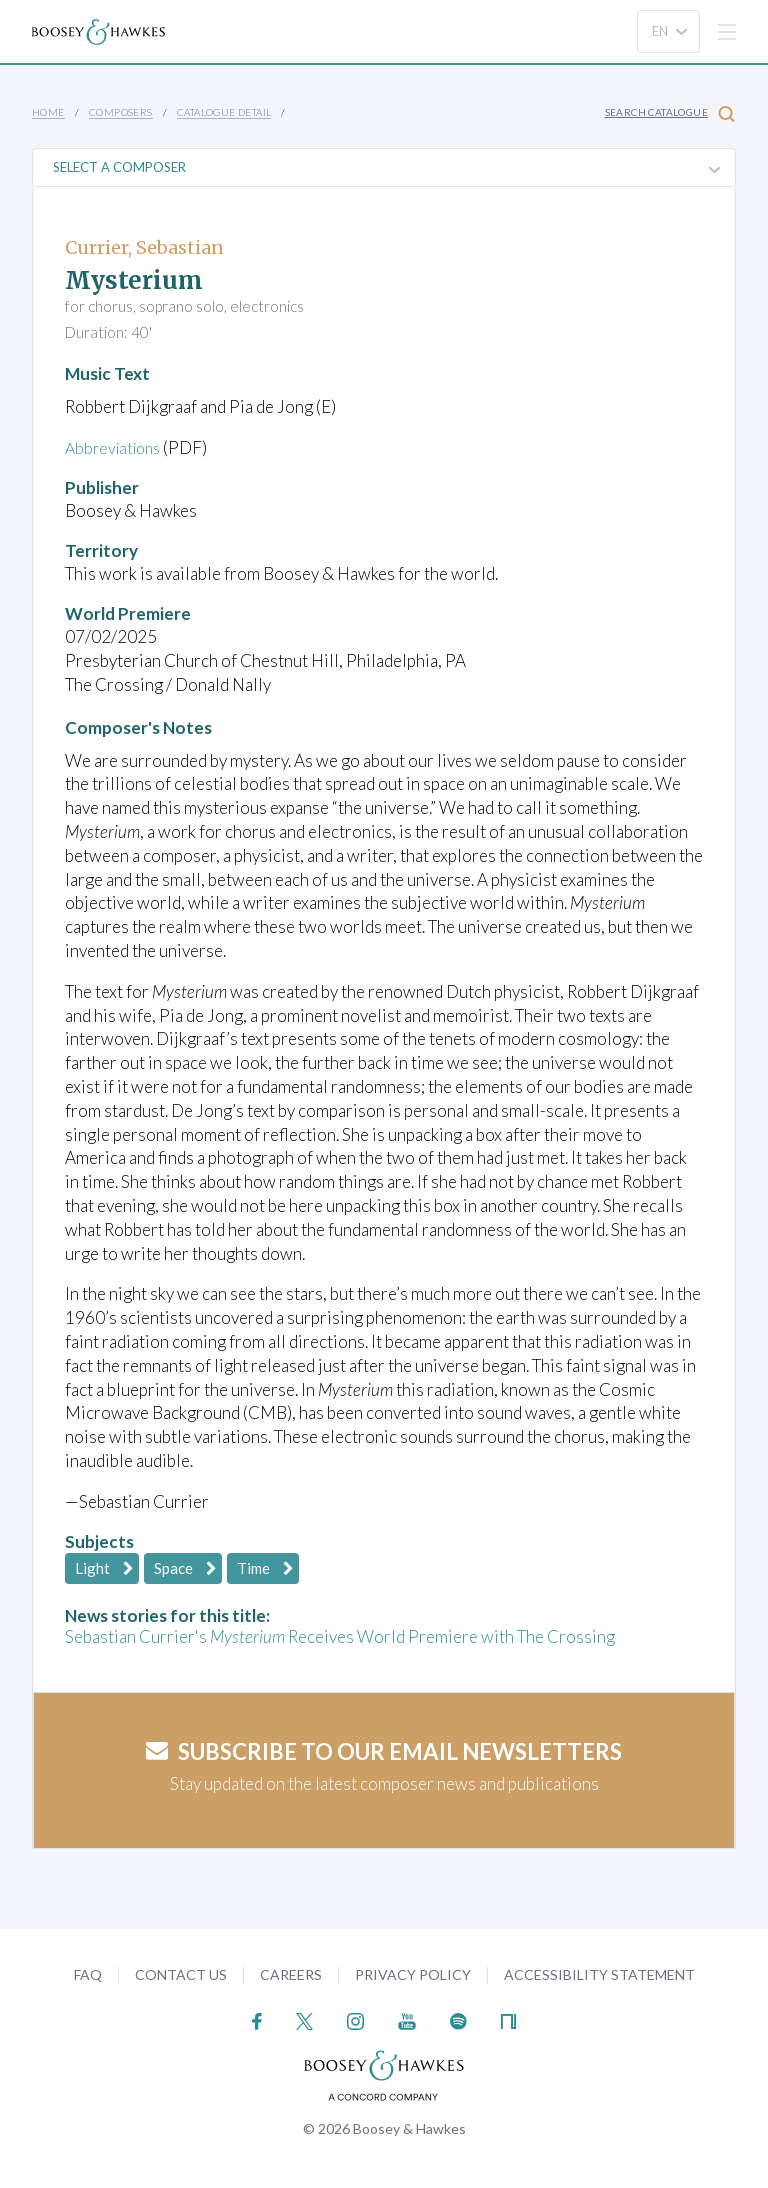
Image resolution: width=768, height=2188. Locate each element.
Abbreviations (117, 447)
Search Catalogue (670, 113)
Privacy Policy (413, 1974)
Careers (291, 1974)
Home (48, 112)
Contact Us (181, 1974)
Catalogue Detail (224, 112)
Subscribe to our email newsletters (384, 1751)
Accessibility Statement (599, 1974)
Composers (121, 112)
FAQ (88, 1974)
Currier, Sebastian (144, 247)
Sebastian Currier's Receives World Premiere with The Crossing (340, 1636)
